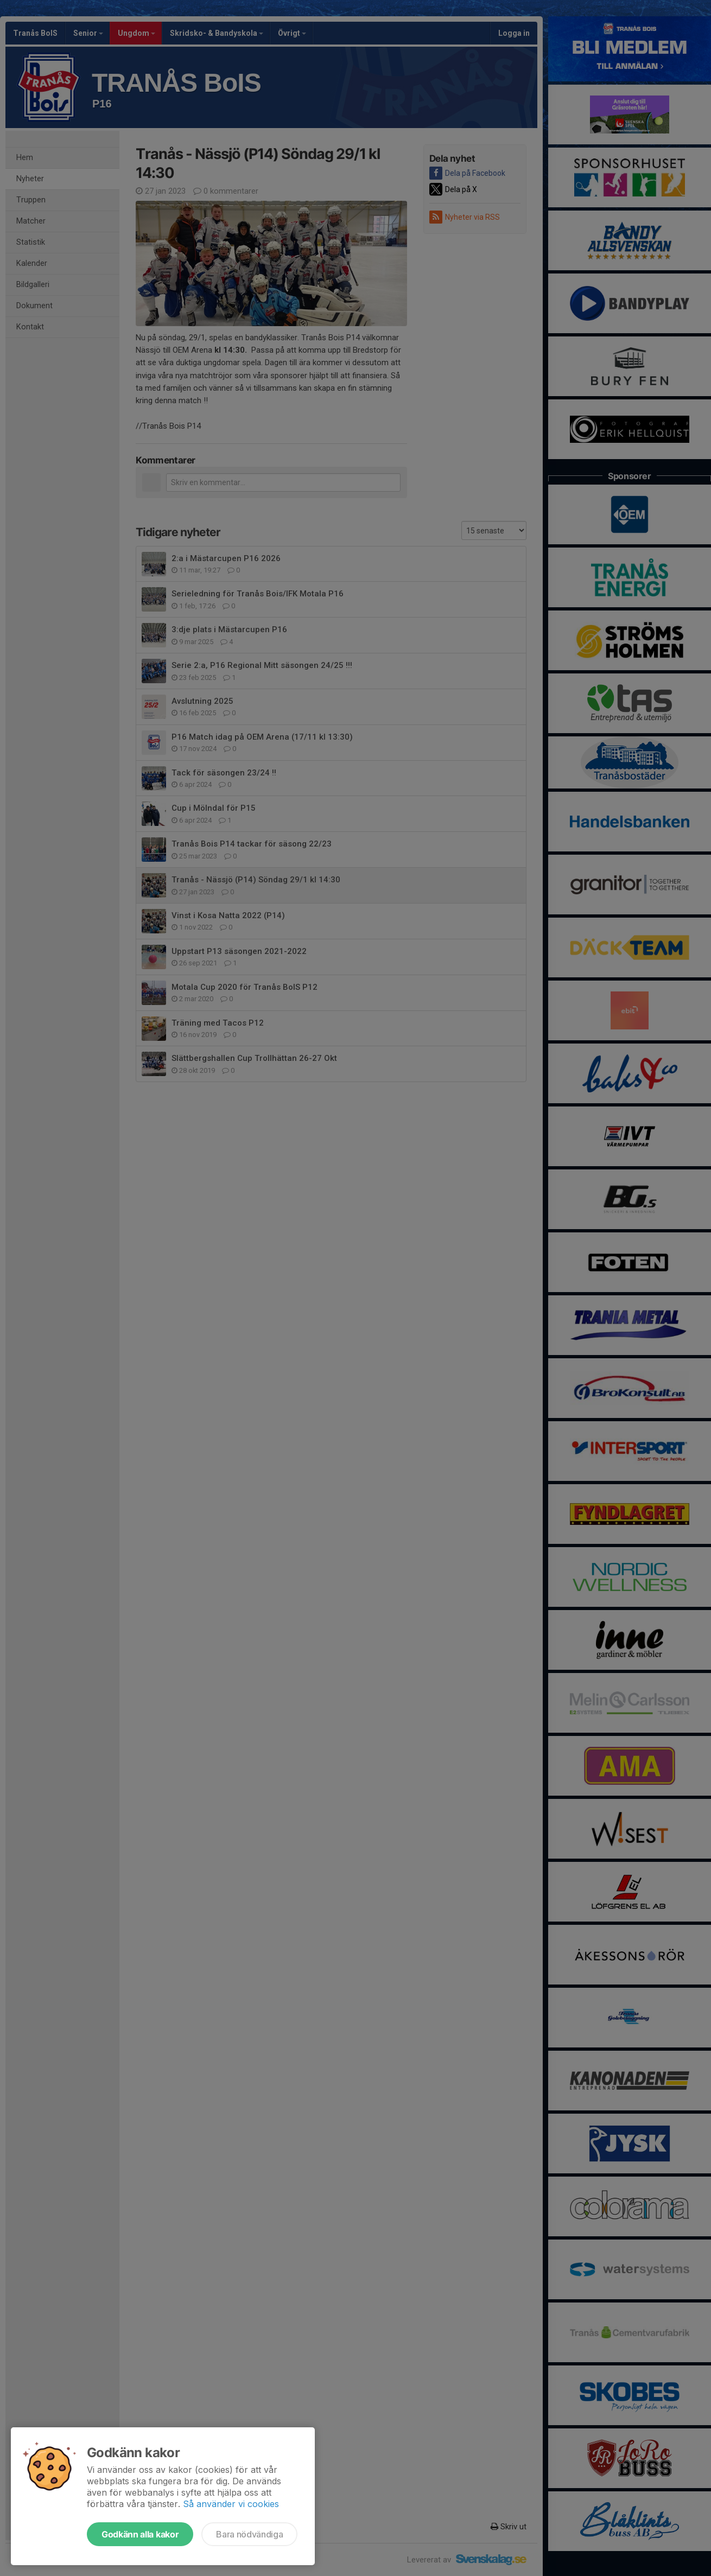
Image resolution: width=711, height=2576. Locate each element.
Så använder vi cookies (231, 2503)
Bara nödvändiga (249, 2534)
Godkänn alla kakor (140, 2534)
